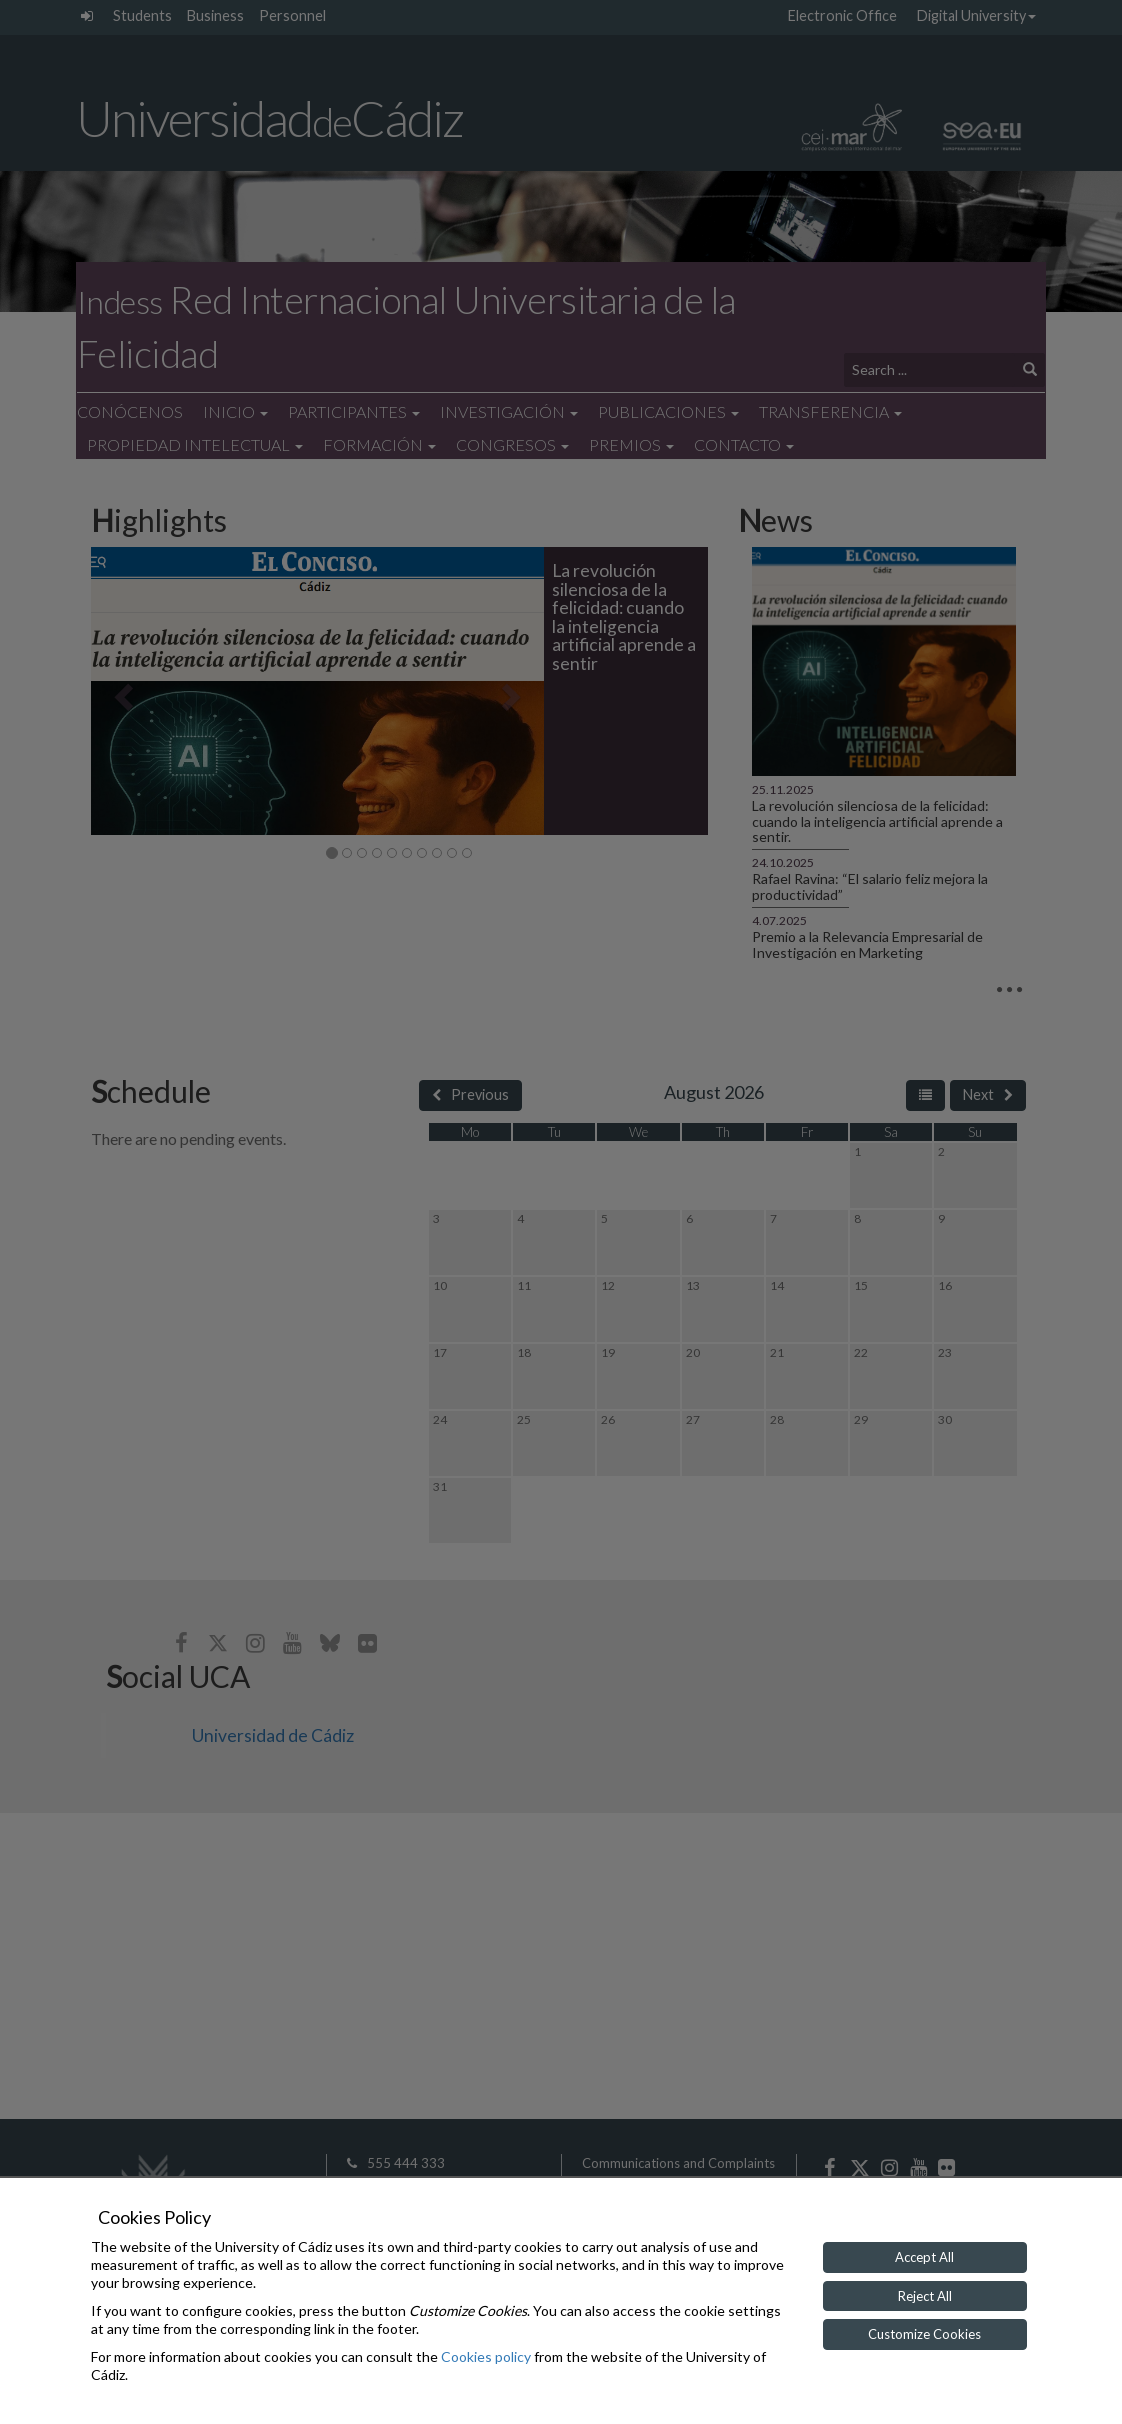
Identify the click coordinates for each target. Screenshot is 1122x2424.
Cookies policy (486, 2356)
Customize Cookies (924, 2334)
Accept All (924, 2257)
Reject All (925, 2296)
